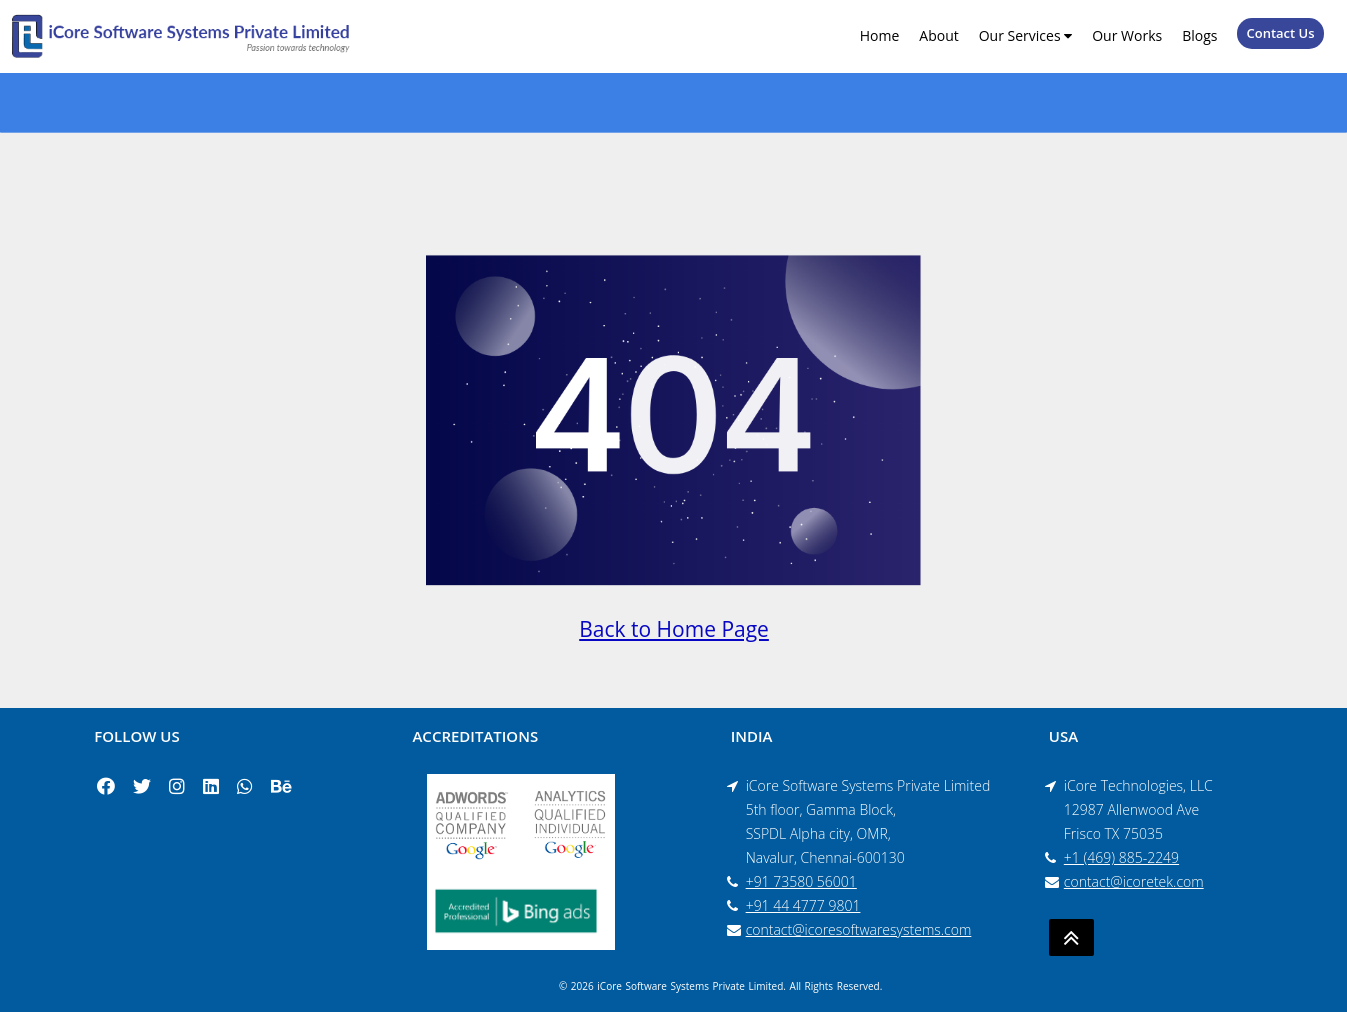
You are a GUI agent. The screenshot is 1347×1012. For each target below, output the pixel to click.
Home (880, 35)
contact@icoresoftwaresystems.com (859, 929)
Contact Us (1280, 33)
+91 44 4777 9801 (803, 905)
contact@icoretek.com (1134, 881)
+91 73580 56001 (801, 881)
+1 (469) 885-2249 (1121, 857)
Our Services (1026, 35)
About (938, 35)
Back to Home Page (674, 629)
